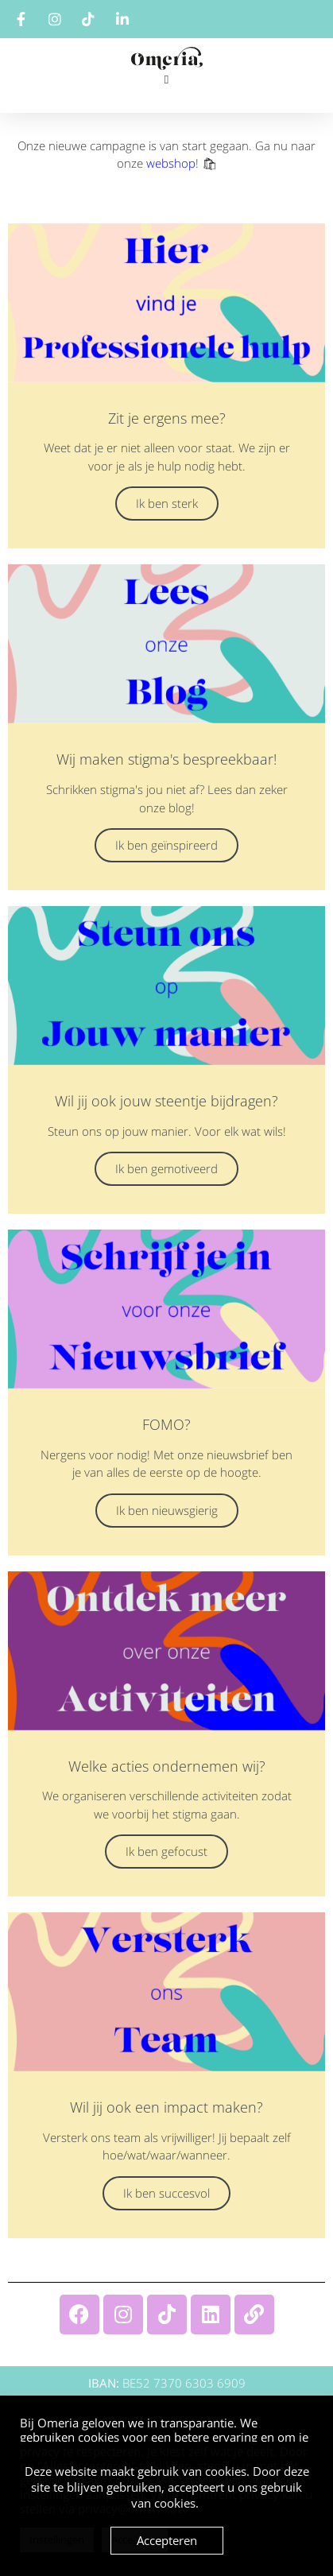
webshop (171, 163)
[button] (166, 80)
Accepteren (167, 2540)
